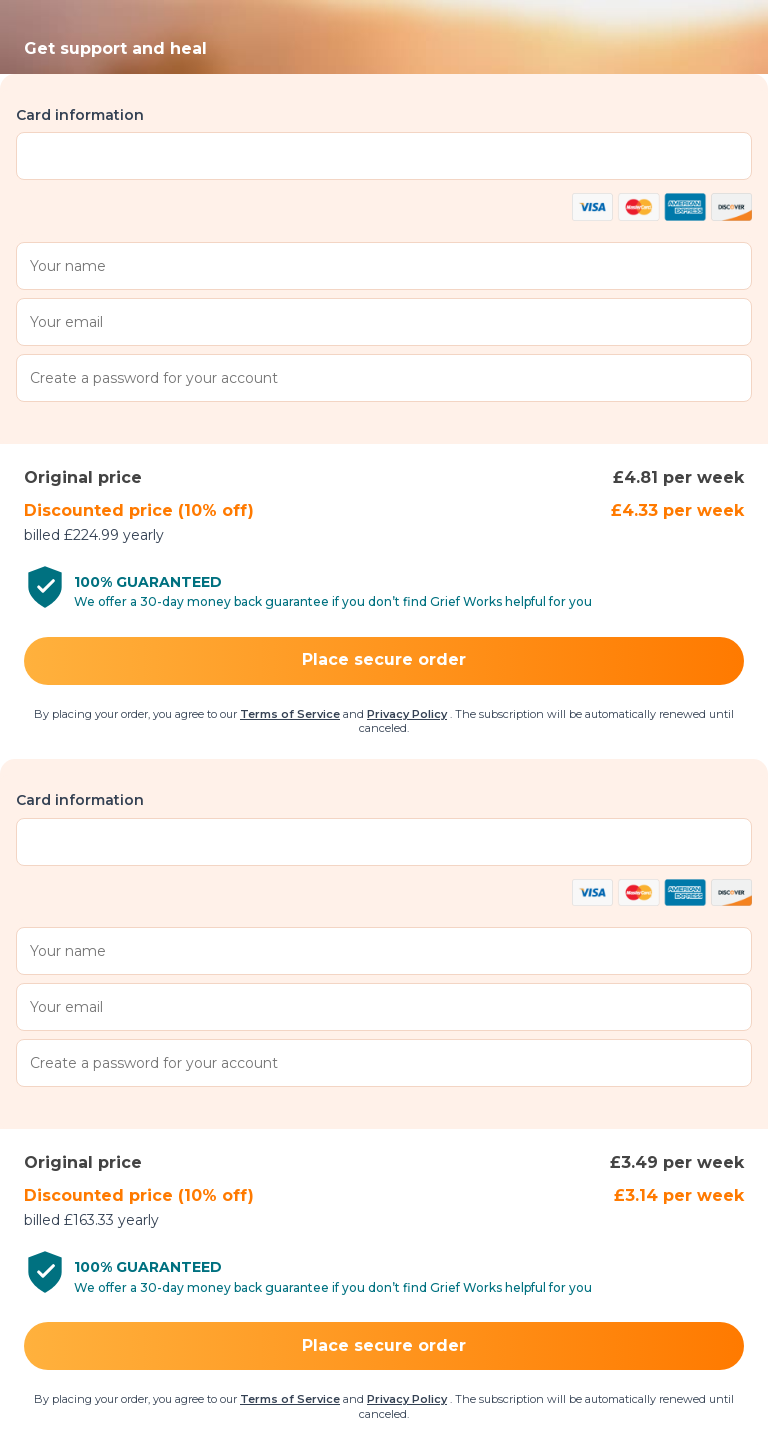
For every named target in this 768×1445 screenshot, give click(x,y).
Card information (80, 115)
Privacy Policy (407, 714)
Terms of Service (290, 714)
